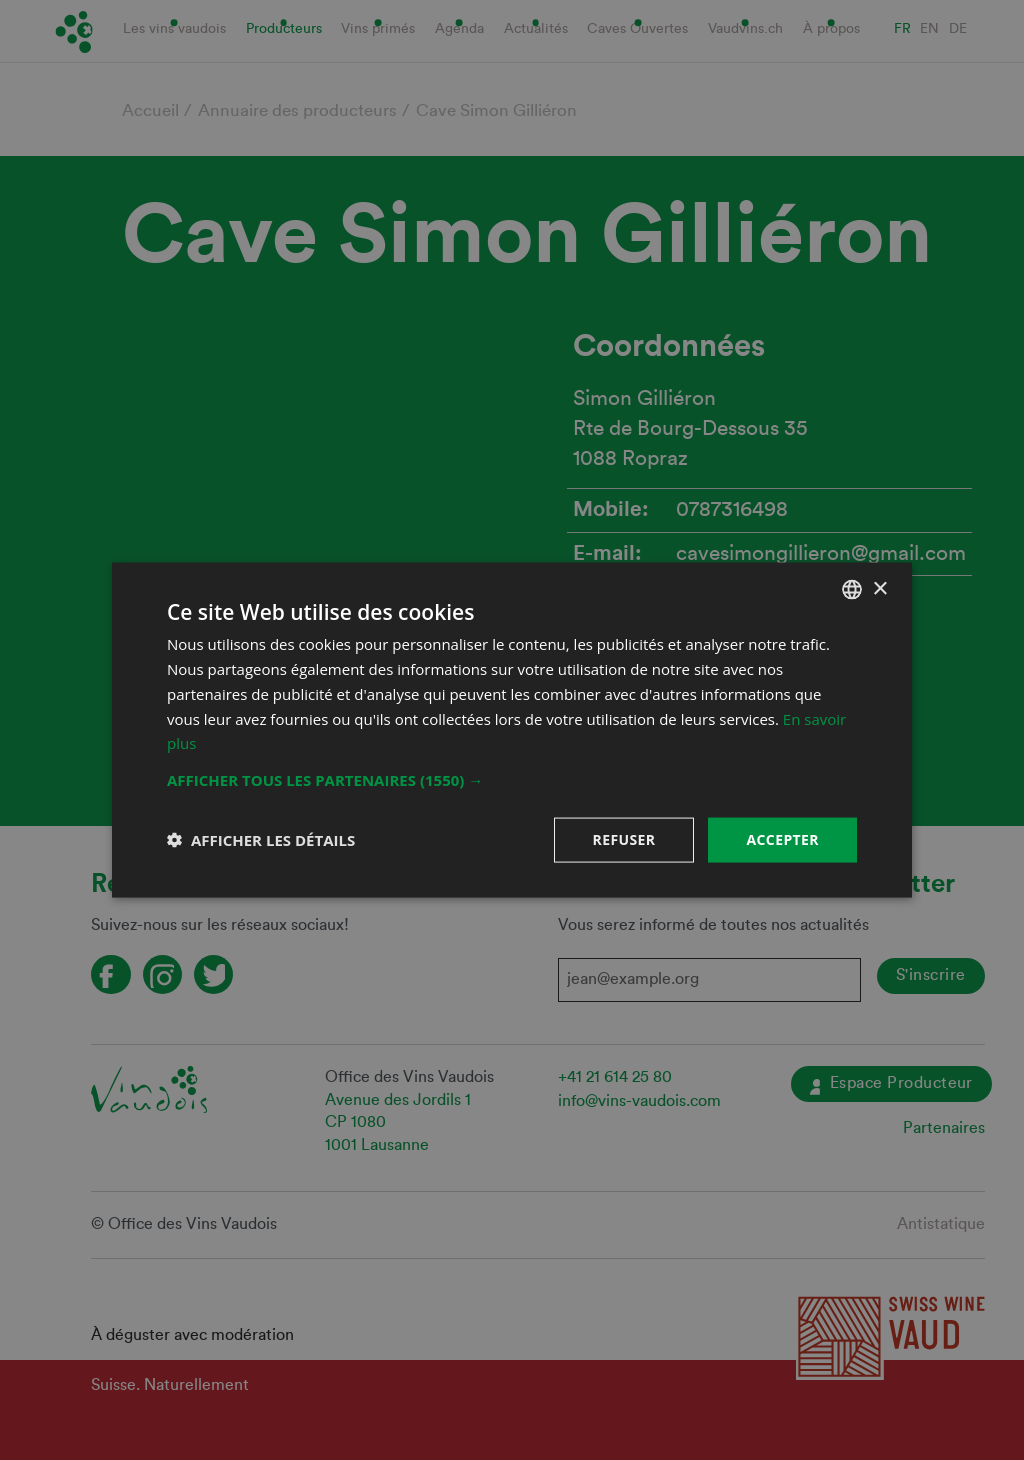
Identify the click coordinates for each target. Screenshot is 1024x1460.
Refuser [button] (624, 839)
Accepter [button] (782, 839)
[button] (512, 780)
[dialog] (512, 730)
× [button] (879, 588)
